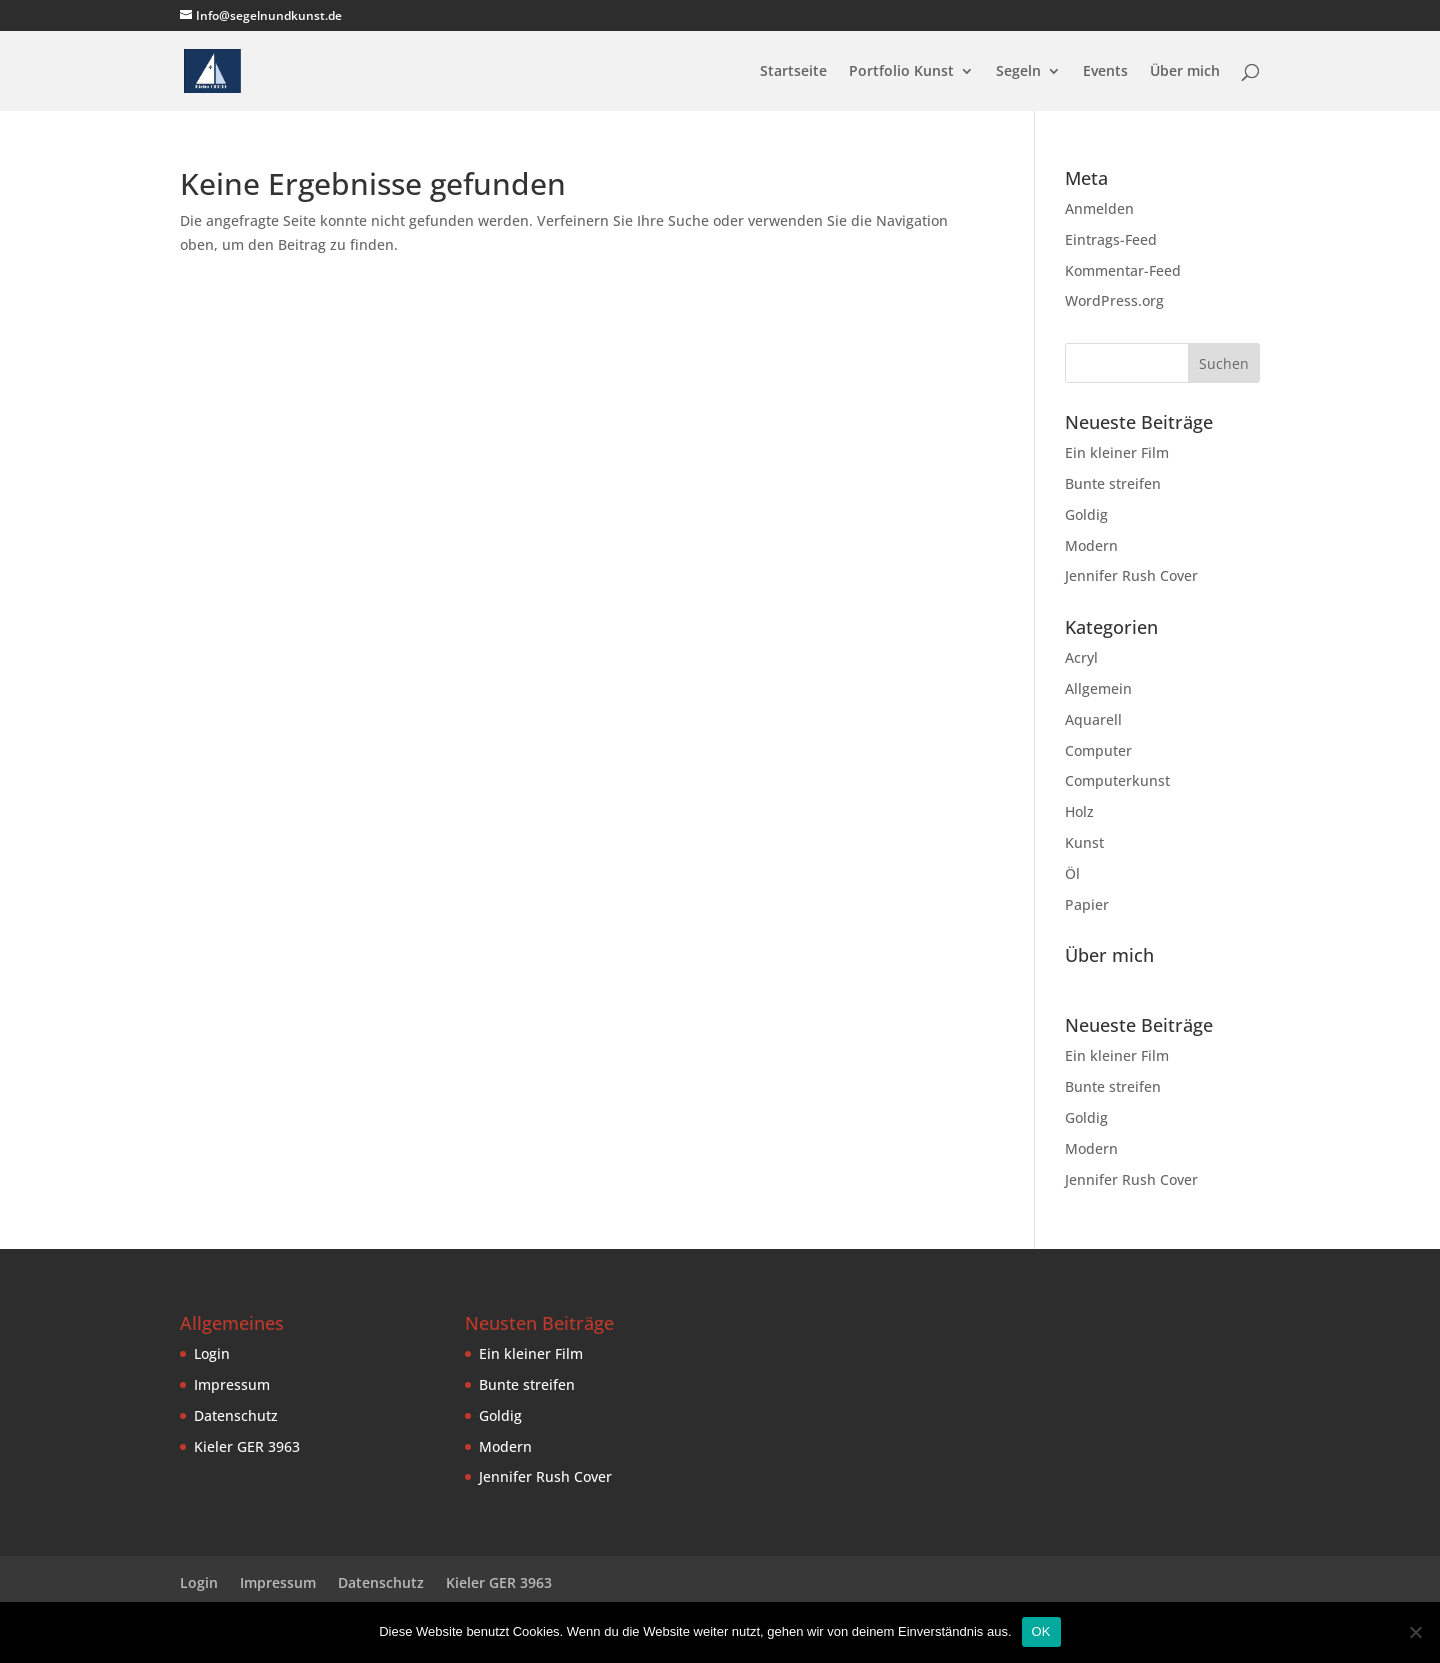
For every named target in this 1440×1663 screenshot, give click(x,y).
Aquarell (1093, 719)
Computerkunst (1117, 780)
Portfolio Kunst (901, 72)
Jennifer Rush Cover (1131, 575)
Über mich (1185, 72)
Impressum (232, 1384)
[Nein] (1415, 1632)
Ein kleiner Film (1117, 452)
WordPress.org (1114, 300)
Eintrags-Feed (1111, 239)
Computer (1098, 750)
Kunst (1084, 842)
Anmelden (1099, 208)
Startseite (793, 72)
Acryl (1081, 657)
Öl (1072, 873)
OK (1041, 1631)
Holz (1079, 811)
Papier (1087, 904)
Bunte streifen (1113, 483)
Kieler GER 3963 (247, 1446)
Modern (1091, 545)
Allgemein (1098, 688)
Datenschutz (236, 1415)
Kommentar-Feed (1123, 270)
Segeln (1018, 72)
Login (212, 1353)
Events (1105, 72)
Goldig (1086, 514)
